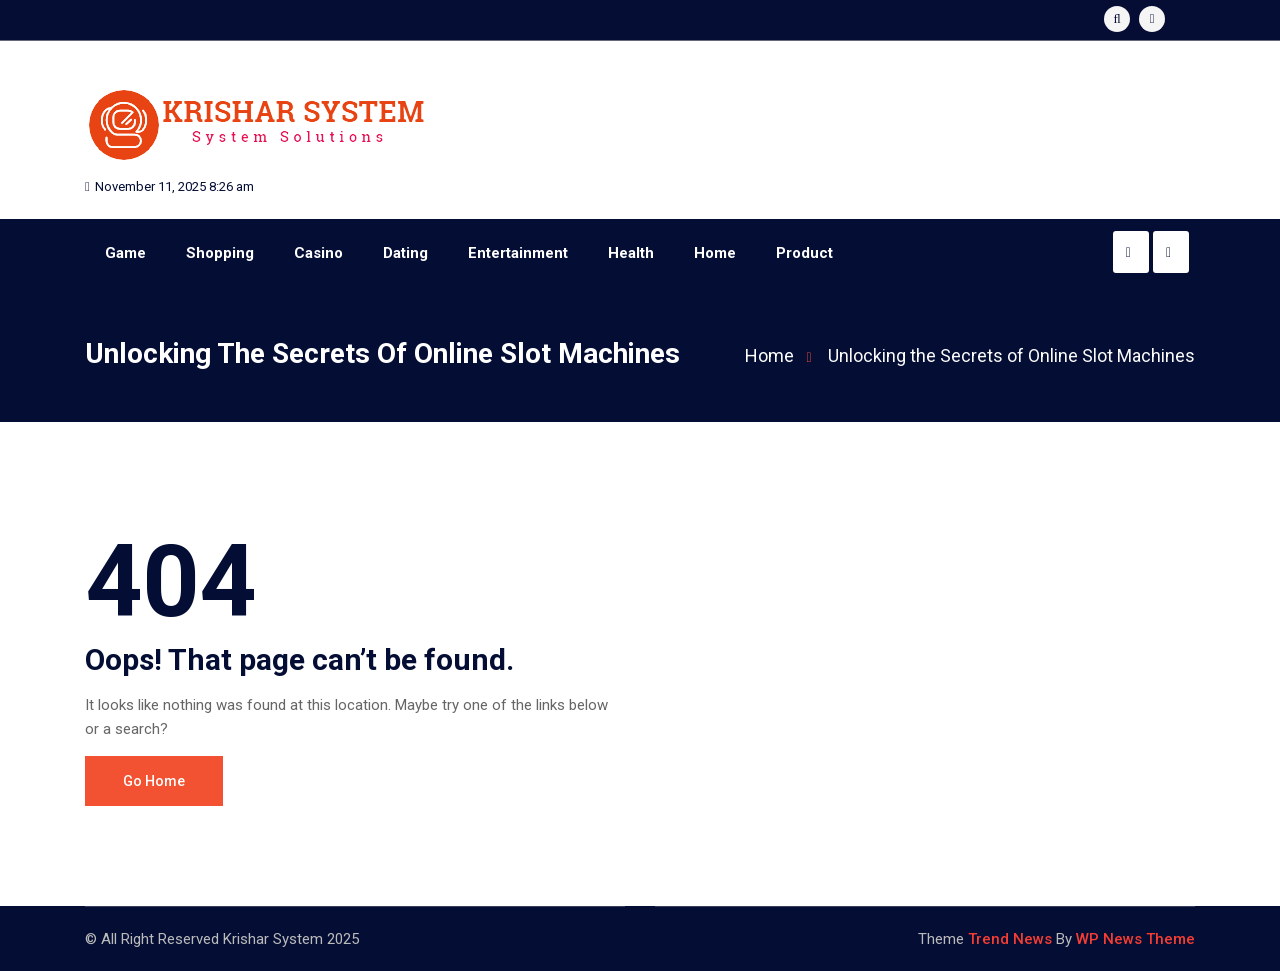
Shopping (220, 253)
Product (804, 253)
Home (715, 253)
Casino (318, 253)
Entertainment (518, 253)
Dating (405, 253)
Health (631, 253)
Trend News (1010, 939)
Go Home (154, 781)
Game (125, 253)
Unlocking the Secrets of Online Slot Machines (1011, 355)
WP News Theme (1135, 939)
